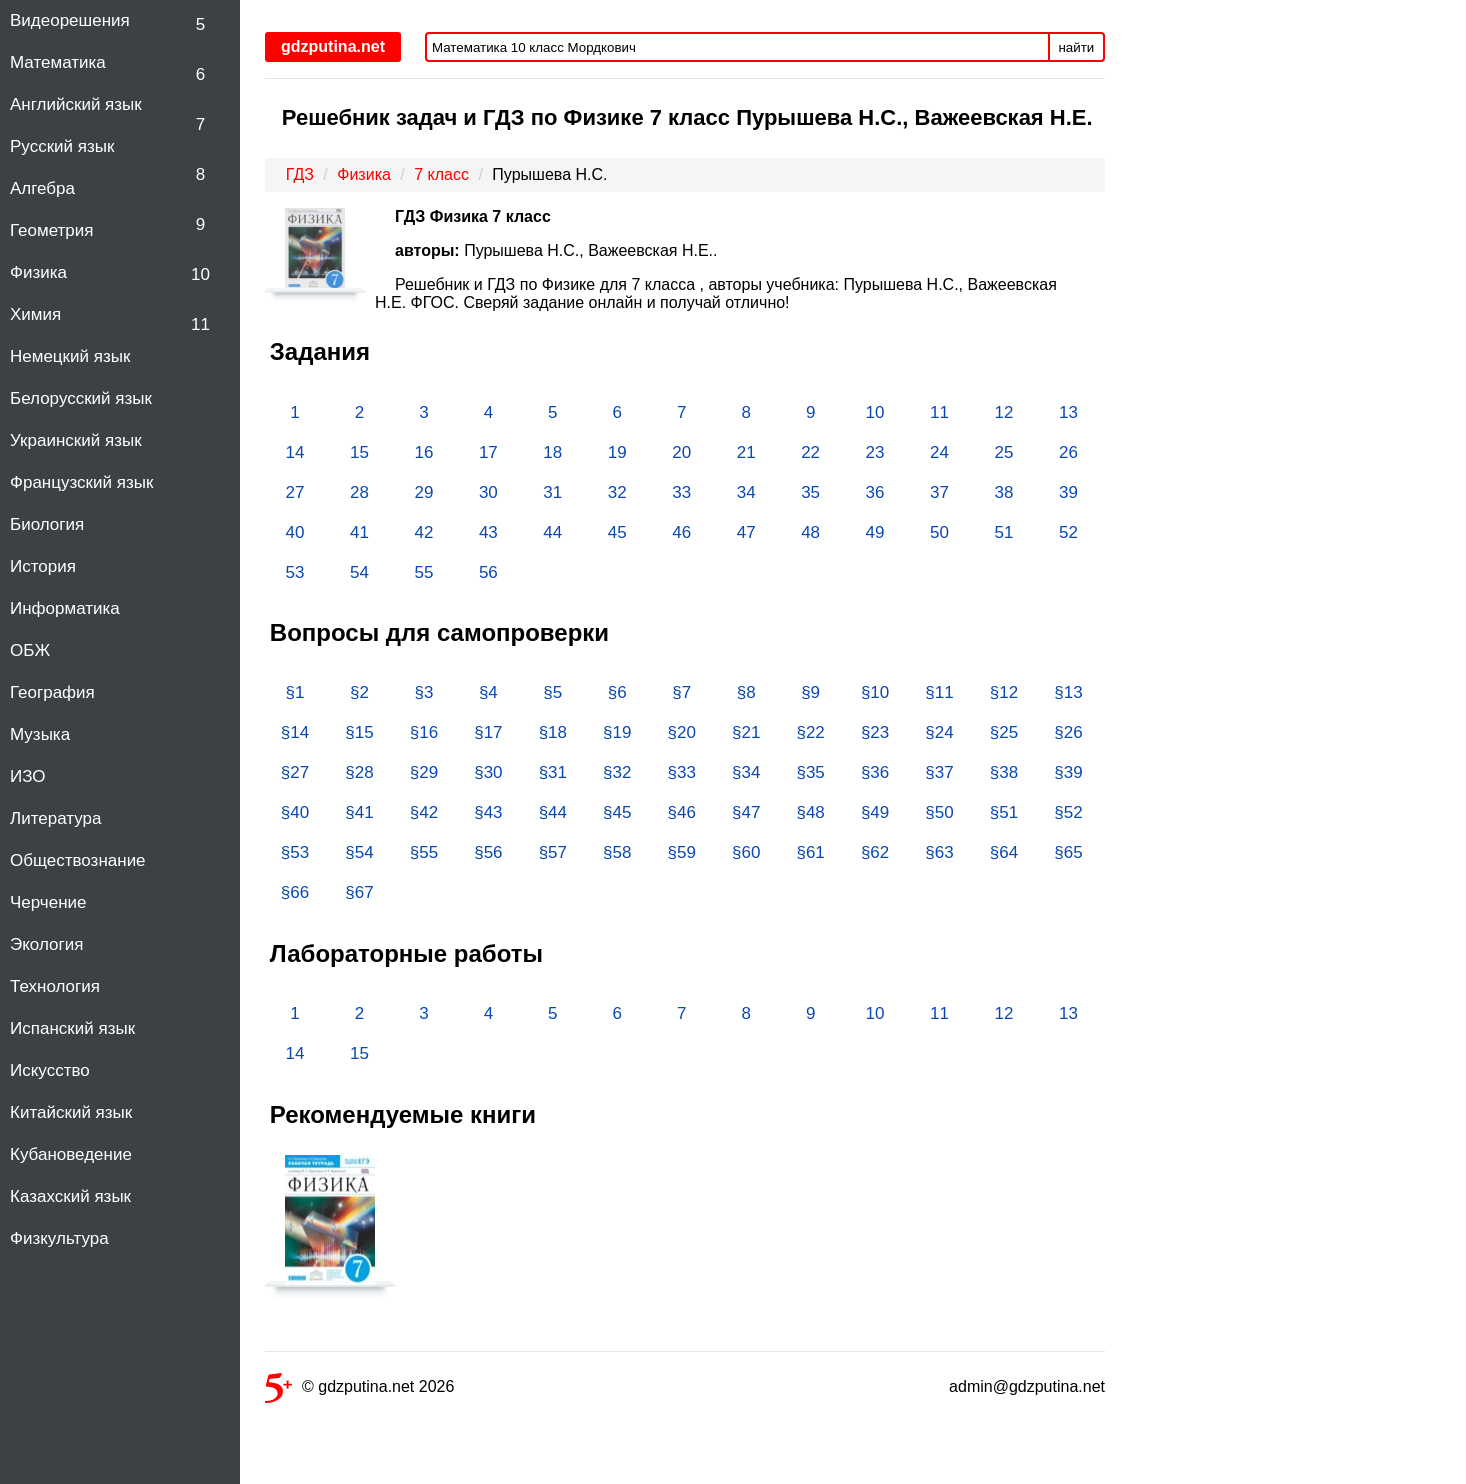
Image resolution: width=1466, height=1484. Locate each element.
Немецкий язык (70, 356)
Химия (35, 314)
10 (200, 274)
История (43, 566)
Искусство (50, 1070)
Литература (55, 818)
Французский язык (81, 482)
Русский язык (62, 146)
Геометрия (52, 230)
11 (200, 324)
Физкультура (59, 1238)
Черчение (48, 902)
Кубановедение (71, 1154)
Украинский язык (76, 440)
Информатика (65, 608)
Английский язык (76, 104)
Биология (47, 524)
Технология (55, 986)
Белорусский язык (81, 398)
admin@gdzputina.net (1027, 1386)
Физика (38, 272)
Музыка (40, 734)
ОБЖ (30, 650)
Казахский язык (70, 1196)
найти (1077, 47)
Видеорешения (70, 20)
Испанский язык (72, 1028)
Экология (46, 944)
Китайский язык (71, 1112)
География (52, 692)
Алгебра (42, 188)
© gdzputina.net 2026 (359, 1390)
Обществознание (78, 860)
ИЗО (28, 776)
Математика (58, 62)
